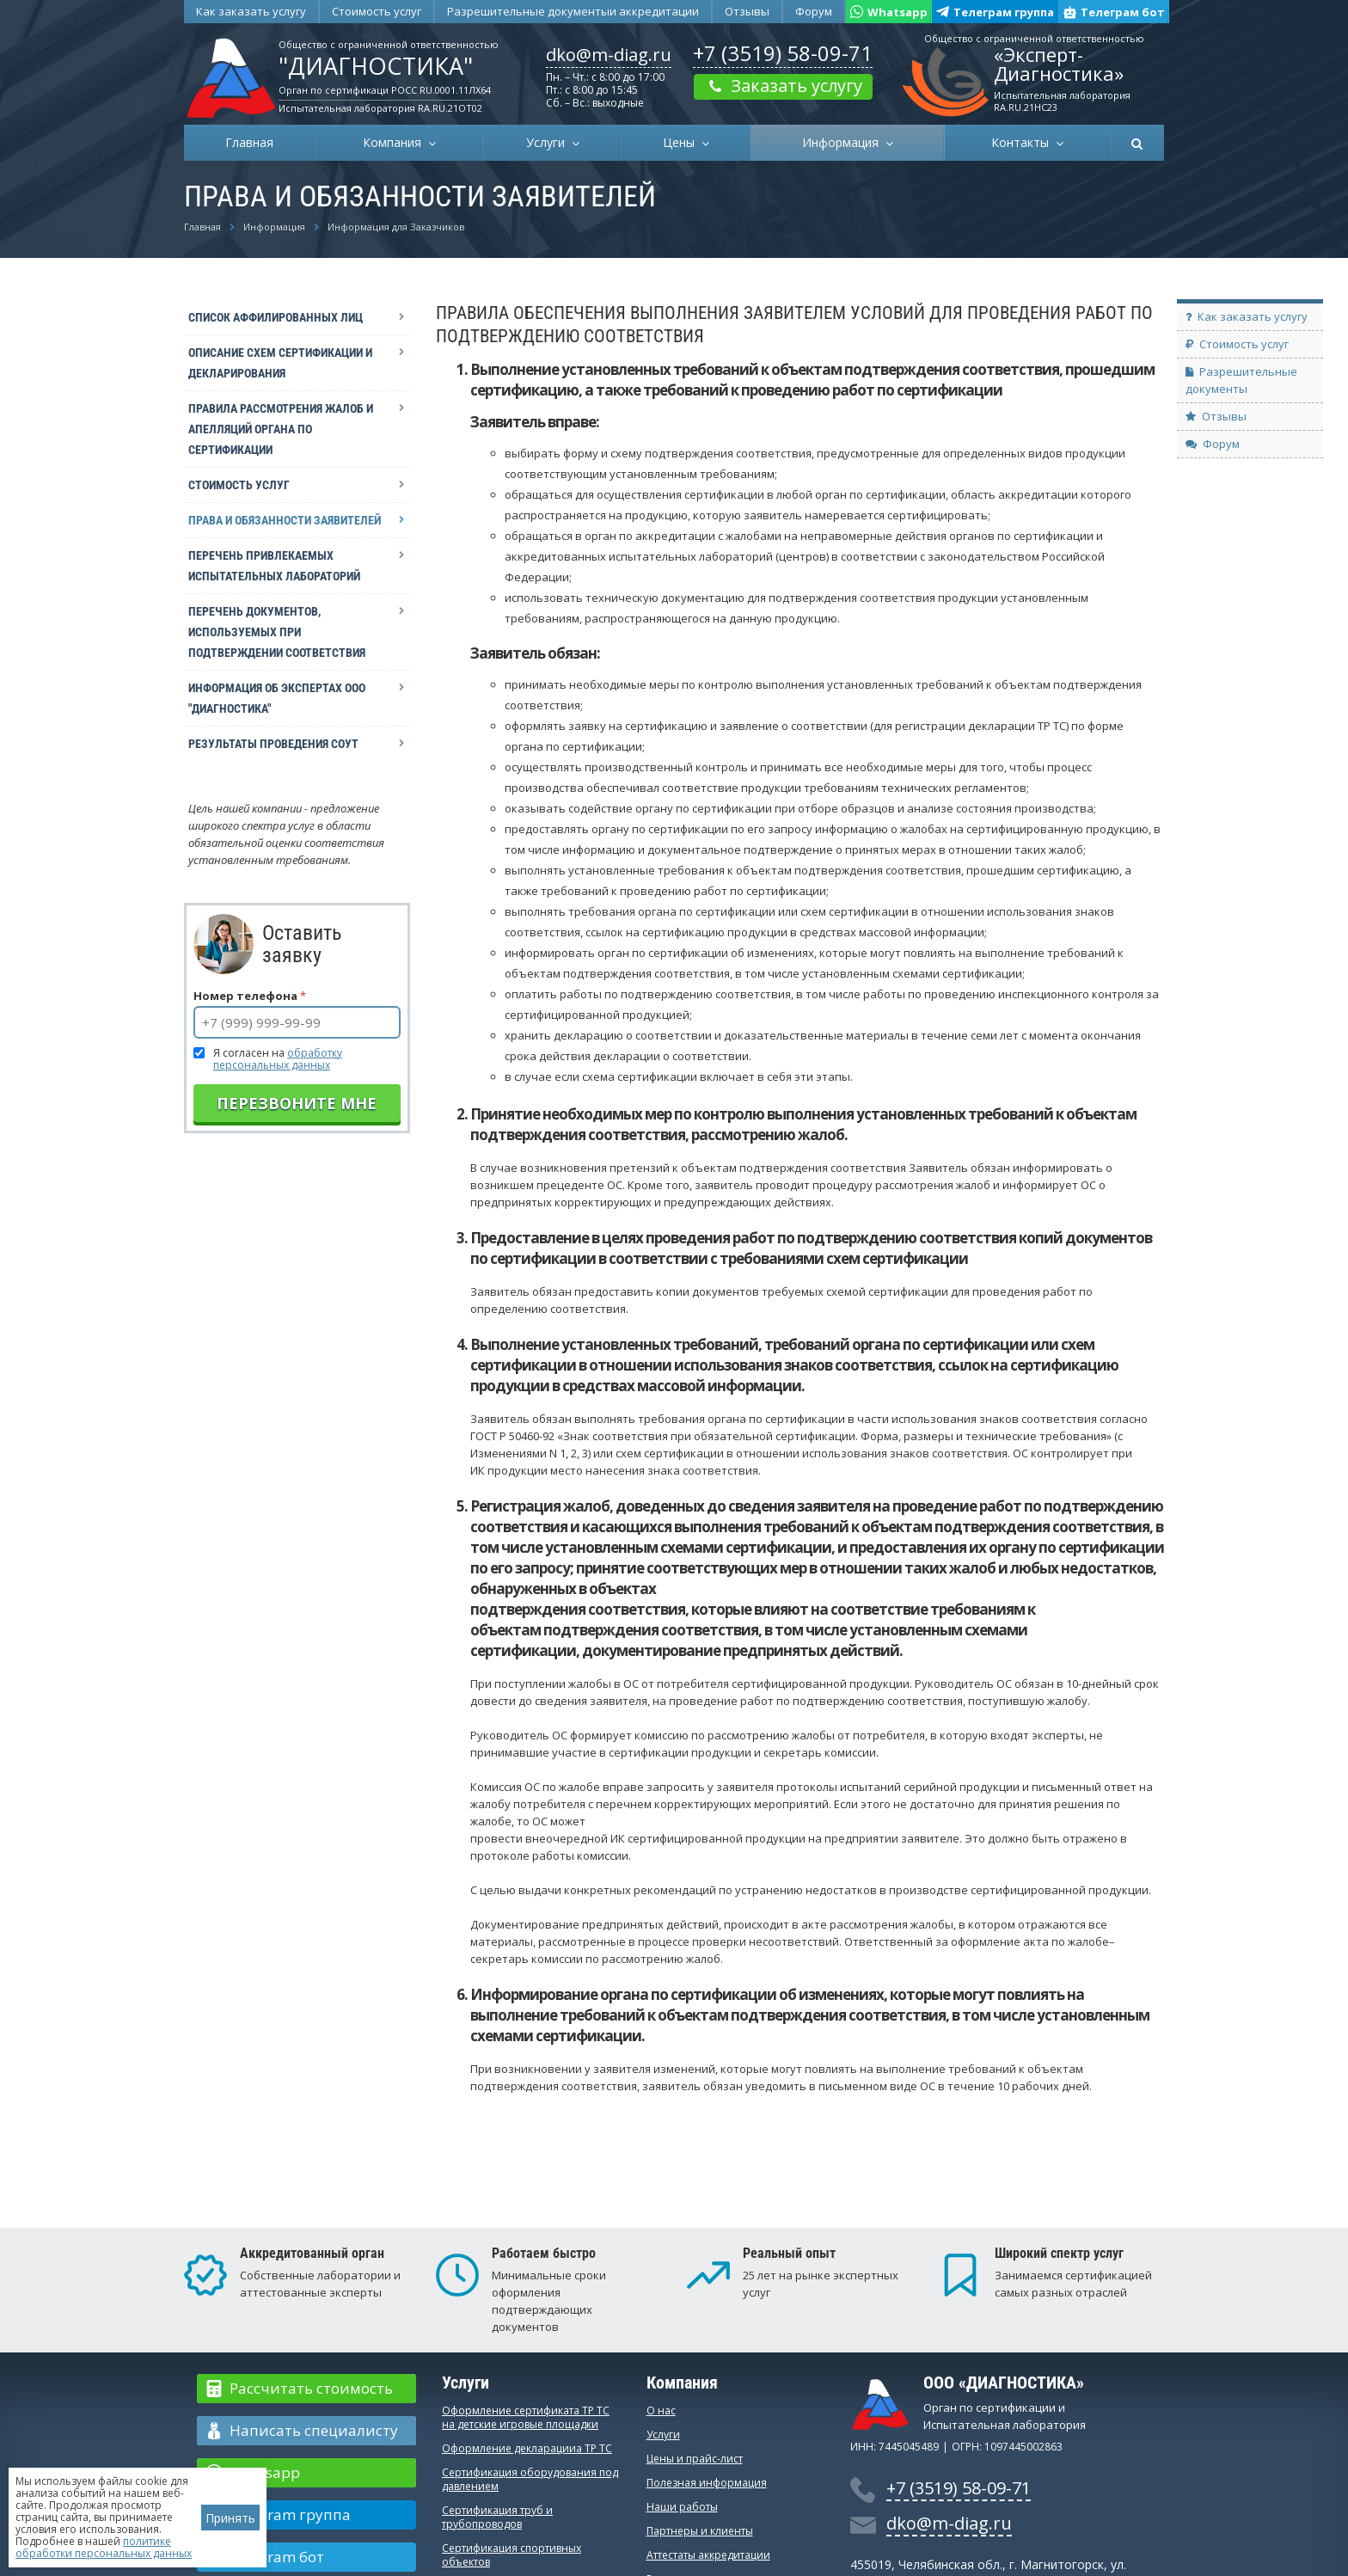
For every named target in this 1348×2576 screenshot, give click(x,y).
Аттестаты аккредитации (708, 2555)
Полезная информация (706, 2482)
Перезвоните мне (297, 1103)
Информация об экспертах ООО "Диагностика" (276, 698)
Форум (813, 11)
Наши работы (682, 2506)
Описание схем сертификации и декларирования (280, 363)
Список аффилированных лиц (275, 317)
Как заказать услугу (251, 11)
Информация (843, 142)
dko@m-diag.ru (608, 54)
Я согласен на (277, 1059)
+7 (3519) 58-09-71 (783, 53)
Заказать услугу (783, 86)
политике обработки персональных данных (103, 2547)
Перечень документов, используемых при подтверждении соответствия (276, 631)
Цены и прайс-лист (694, 2458)
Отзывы (747, 11)
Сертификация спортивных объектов (511, 2555)
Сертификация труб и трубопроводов (497, 2517)
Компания (395, 142)
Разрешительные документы (573, 11)
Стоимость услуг (376, 11)
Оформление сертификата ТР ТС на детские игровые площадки (526, 2417)
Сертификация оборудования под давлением (530, 2479)
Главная (249, 142)
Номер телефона (249, 995)
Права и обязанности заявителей (284, 520)
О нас (661, 2410)
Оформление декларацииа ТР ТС (527, 2448)
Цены (682, 142)
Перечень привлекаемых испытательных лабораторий (274, 566)
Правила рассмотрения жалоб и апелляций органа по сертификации (280, 429)
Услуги (549, 142)
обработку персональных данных (277, 1059)
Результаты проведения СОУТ (273, 744)
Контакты (1023, 142)
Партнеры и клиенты (699, 2531)
